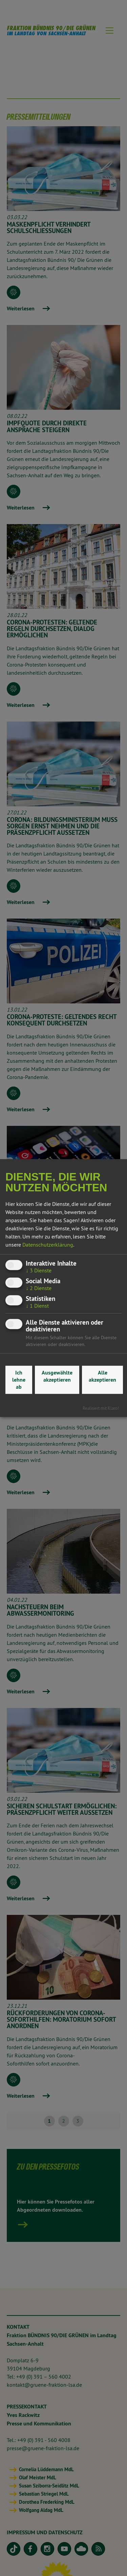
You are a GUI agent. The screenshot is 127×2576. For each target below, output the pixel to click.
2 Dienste (38, 1288)
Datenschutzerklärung (47, 1244)
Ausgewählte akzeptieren (57, 1376)
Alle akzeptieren (102, 1376)
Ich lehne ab (18, 1379)
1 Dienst (37, 1306)
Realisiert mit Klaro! (101, 1408)
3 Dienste (38, 1270)
